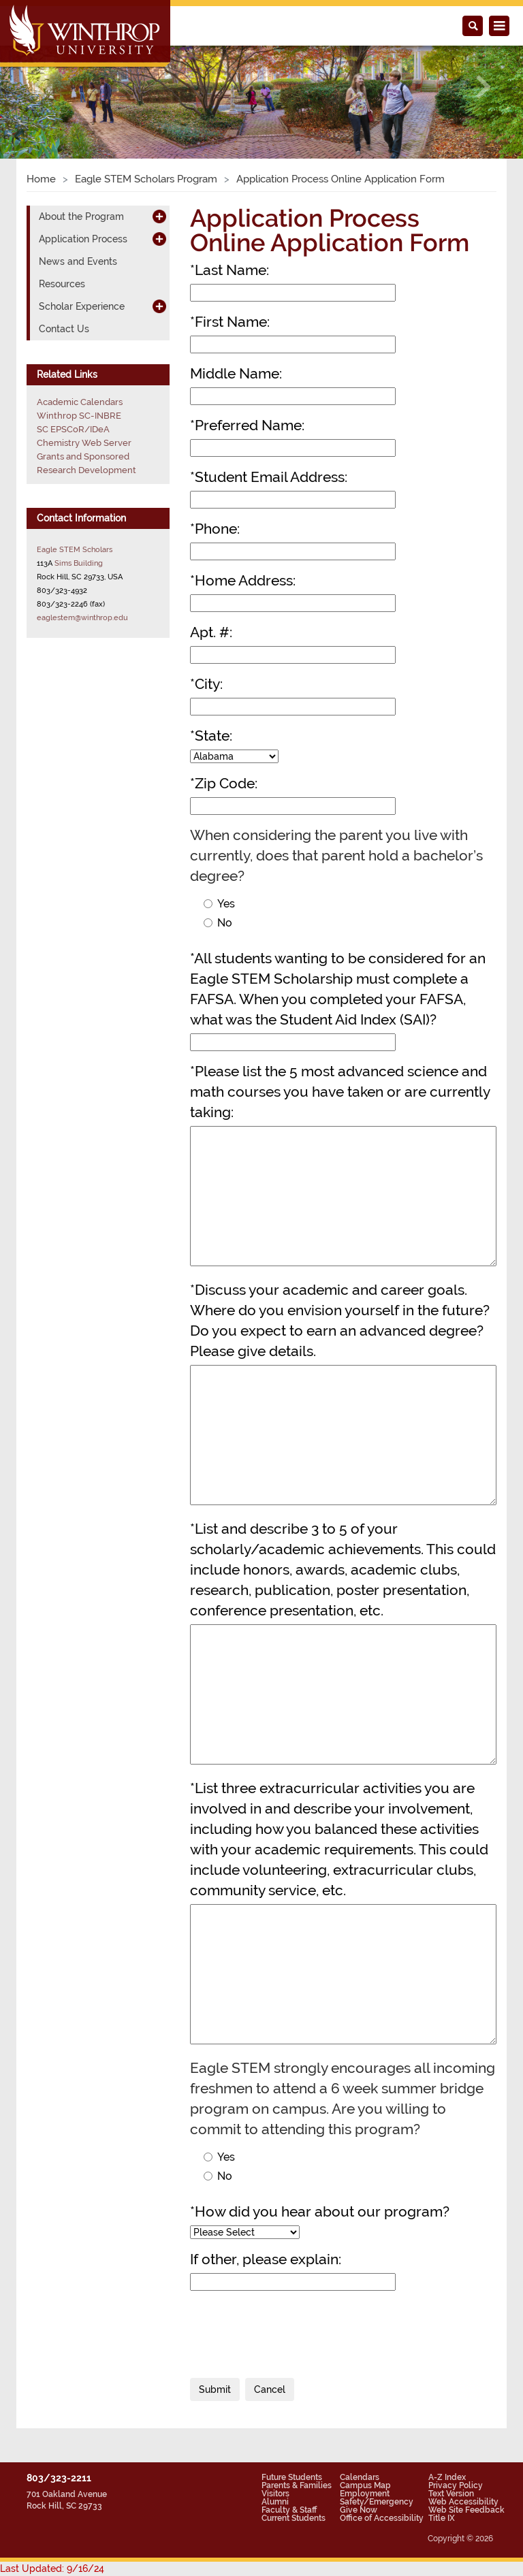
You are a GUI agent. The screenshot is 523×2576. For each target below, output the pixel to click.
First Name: (230, 321)
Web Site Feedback (466, 2510)
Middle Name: (236, 373)
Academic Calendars (80, 402)
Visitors (275, 2493)
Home (41, 179)
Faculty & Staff (289, 2510)
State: (211, 735)
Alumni (275, 2502)
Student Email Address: (268, 476)
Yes (219, 903)
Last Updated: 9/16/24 (52, 2568)
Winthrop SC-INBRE (79, 415)
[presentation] (293, 2327)
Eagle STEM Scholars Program (146, 179)
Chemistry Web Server (84, 443)
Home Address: (243, 580)
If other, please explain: (265, 2259)
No (218, 922)
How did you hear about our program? (319, 2211)
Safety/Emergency (376, 2502)
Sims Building (78, 563)
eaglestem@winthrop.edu (82, 617)
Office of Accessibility (382, 2518)
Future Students (292, 2477)
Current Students (294, 2518)
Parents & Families (297, 2485)
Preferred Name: (247, 425)
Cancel (269, 2389)
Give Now (358, 2510)
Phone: (215, 528)
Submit (215, 2389)
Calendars (359, 2477)
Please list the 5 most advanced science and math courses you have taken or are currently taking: (340, 1092)
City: (206, 683)
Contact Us (64, 328)
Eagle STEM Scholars (74, 549)
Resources (62, 283)
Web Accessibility (463, 2502)
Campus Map (365, 2485)
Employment (365, 2493)
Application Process (83, 239)
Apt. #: (211, 632)
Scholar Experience (82, 306)
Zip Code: (223, 783)
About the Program (81, 216)
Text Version (451, 2493)
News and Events (78, 261)
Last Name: (229, 269)
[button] (39, 87)
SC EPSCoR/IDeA (73, 429)
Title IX (441, 2518)
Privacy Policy (455, 2485)
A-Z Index (447, 2477)
